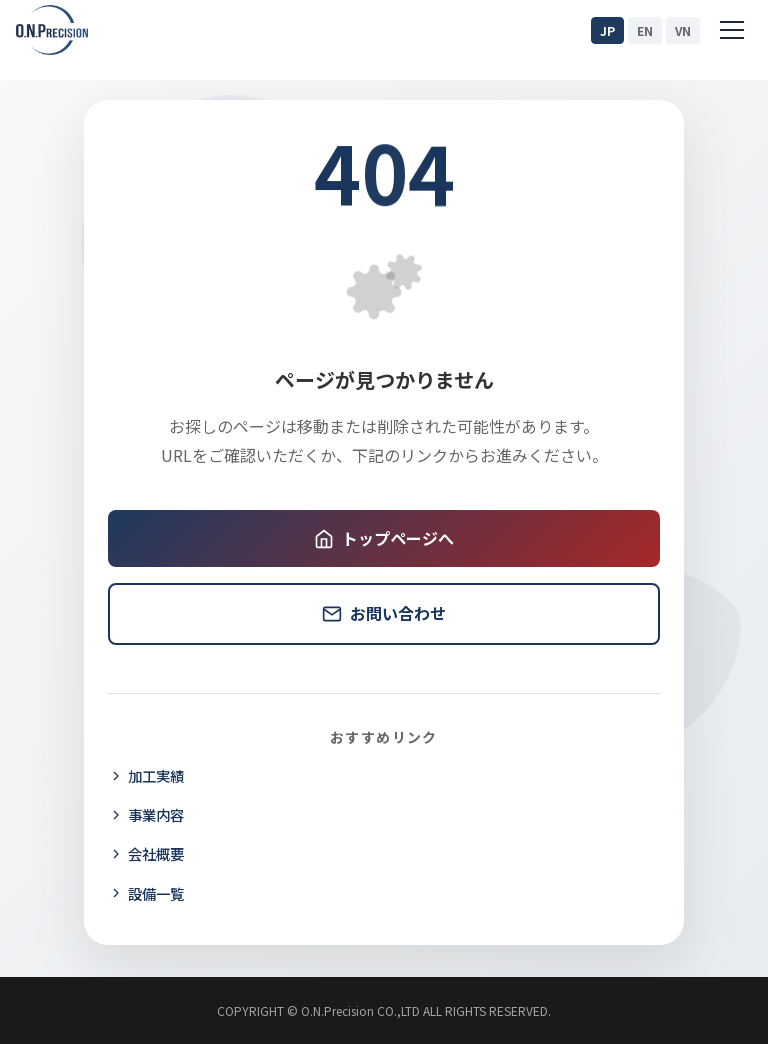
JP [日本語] (607, 30)
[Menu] (732, 30)
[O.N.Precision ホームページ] (52, 30)
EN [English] (645, 30)
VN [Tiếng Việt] (683, 30)
